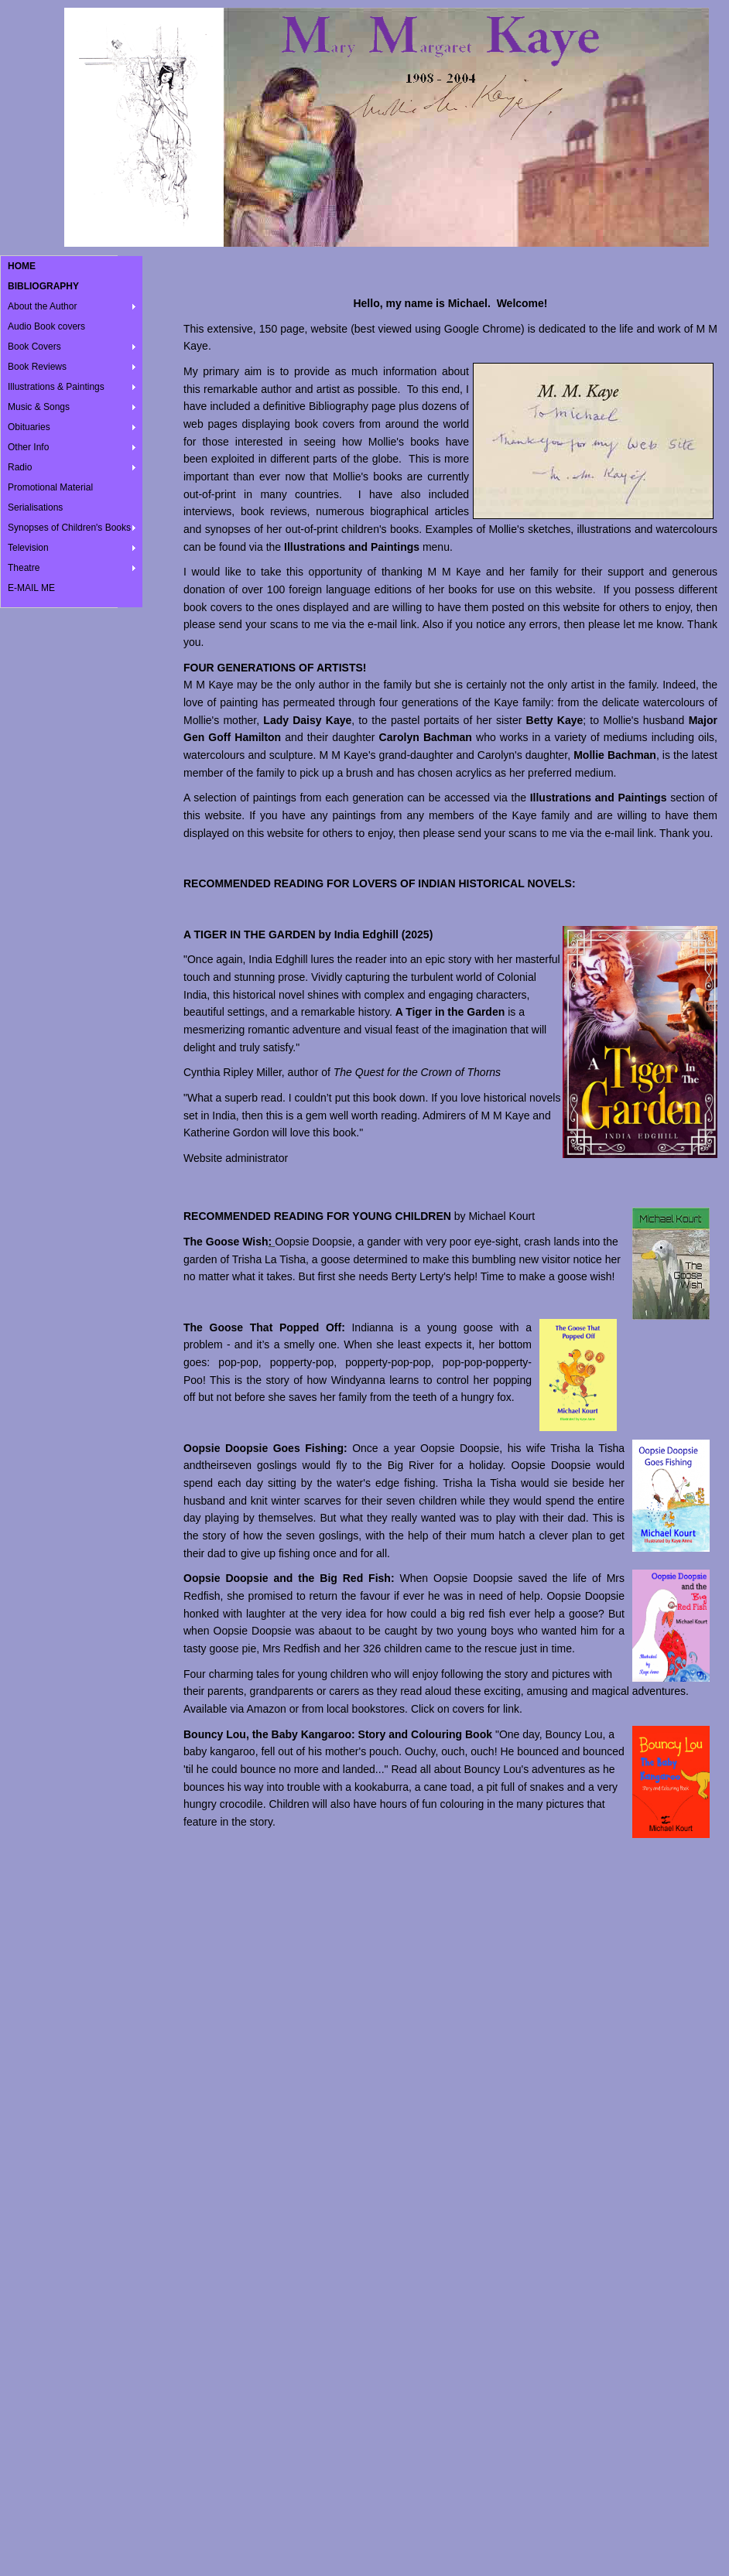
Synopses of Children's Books (69, 527)
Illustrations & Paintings (56, 386)
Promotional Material (50, 487)
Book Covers (34, 346)
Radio (20, 467)
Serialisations (35, 507)
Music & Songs (39, 406)
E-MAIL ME (31, 588)
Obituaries (29, 427)
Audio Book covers (46, 326)
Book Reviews (37, 366)
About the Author (42, 306)
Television (28, 547)
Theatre (23, 567)
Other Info (28, 447)
